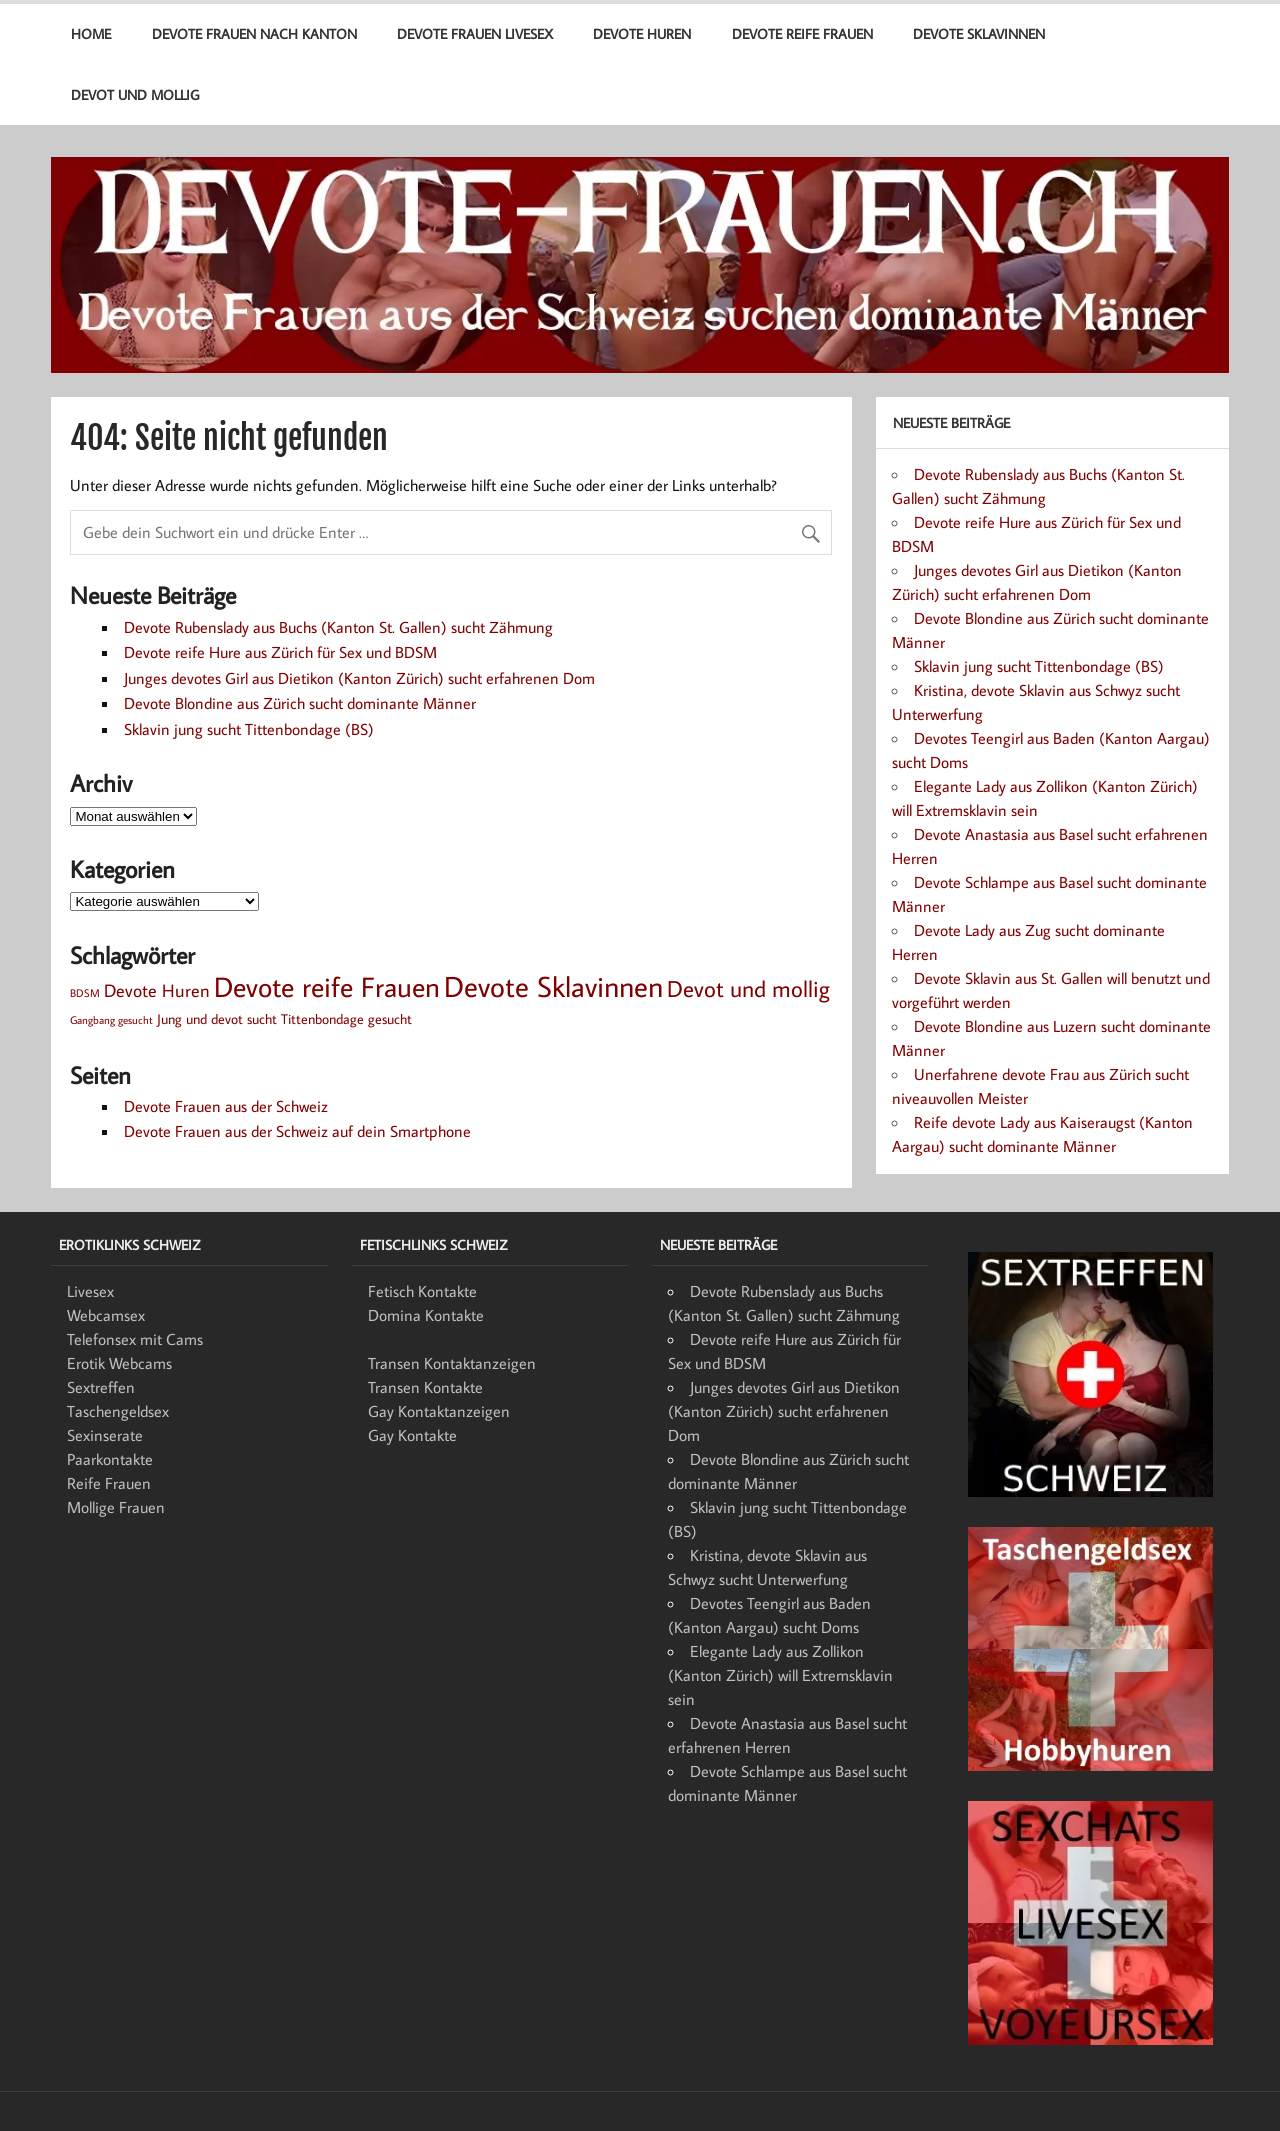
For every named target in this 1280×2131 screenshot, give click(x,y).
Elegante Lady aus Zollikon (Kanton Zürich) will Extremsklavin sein (780, 1675)
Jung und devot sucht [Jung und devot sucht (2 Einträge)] (217, 1018)
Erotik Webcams (119, 1363)
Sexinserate (105, 1435)
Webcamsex (106, 1315)
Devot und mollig (135, 94)
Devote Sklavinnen (979, 33)
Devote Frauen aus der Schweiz (226, 1106)
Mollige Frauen (116, 1507)
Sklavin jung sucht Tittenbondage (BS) (249, 729)
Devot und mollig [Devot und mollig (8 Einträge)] (748, 988)
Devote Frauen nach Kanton (254, 33)
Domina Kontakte (426, 1315)
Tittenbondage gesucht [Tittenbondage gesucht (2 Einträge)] (346, 1018)
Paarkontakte (110, 1459)
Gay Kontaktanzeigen (439, 1411)
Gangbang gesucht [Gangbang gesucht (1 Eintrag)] (111, 1020)
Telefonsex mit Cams (135, 1339)
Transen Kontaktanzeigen (452, 1363)
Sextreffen (101, 1387)
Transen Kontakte (425, 1387)
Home (91, 33)
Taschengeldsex (118, 1411)
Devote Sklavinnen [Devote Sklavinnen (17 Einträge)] (553, 986)
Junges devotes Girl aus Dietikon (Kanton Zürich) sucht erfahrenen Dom (359, 678)
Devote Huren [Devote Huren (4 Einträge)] (157, 990)
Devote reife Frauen (802, 33)
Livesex (90, 1291)
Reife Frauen (109, 1483)
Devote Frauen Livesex (475, 33)
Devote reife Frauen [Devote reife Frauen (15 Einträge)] (327, 986)
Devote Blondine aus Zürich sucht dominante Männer (300, 703)
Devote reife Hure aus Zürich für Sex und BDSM (280, 652)
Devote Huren (642, 33)
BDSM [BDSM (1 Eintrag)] (85, 993)
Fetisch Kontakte (422, 1291)
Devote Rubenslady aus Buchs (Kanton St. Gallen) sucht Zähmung (338, 627)
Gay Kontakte (412, 1435)
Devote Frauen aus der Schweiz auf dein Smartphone (297, 1131)
